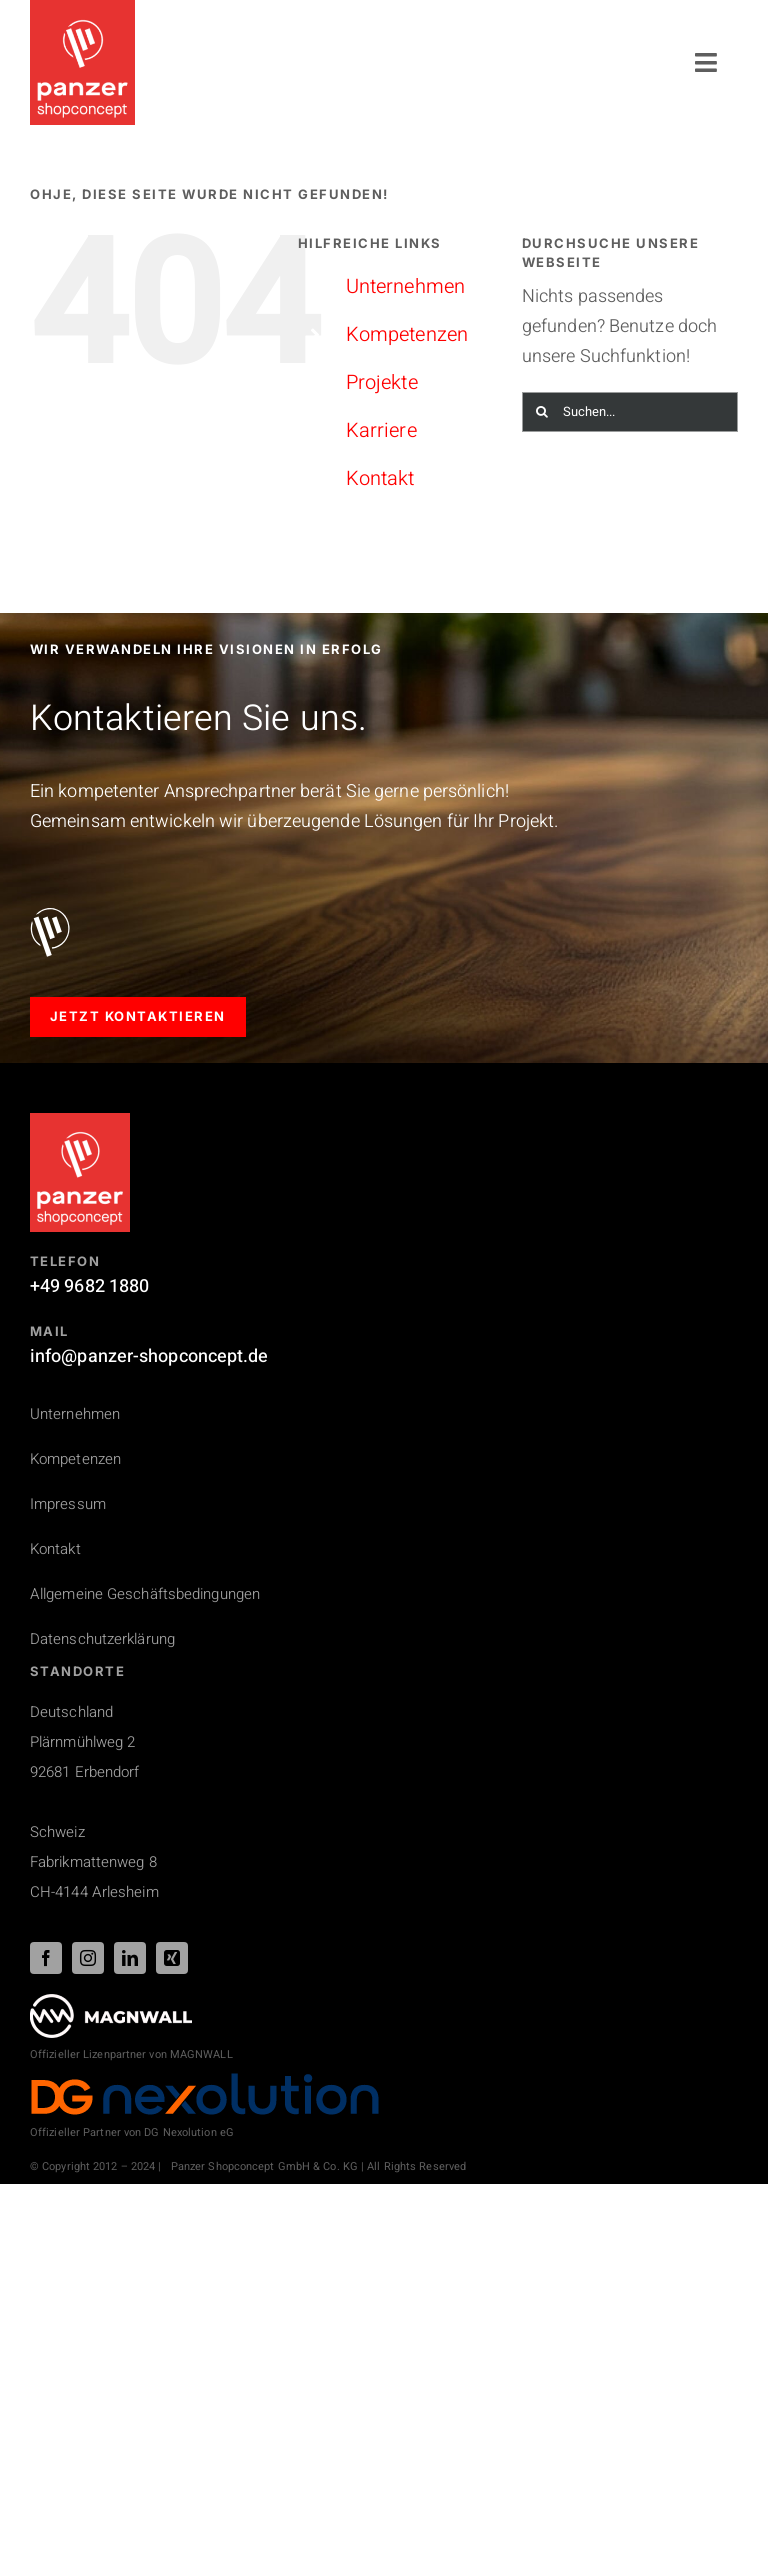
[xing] (172, 1958)
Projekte (382, 382)
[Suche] (542, 412)
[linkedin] (130, 1958)
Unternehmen (405, 286)
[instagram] (88, 1958)
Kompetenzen (407, 334)
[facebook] (46, 1958)
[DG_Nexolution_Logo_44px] (205, 2080)
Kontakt (380, 478)
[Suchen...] (630, 412)
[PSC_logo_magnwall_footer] (111, 2002)
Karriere (381, 430)
